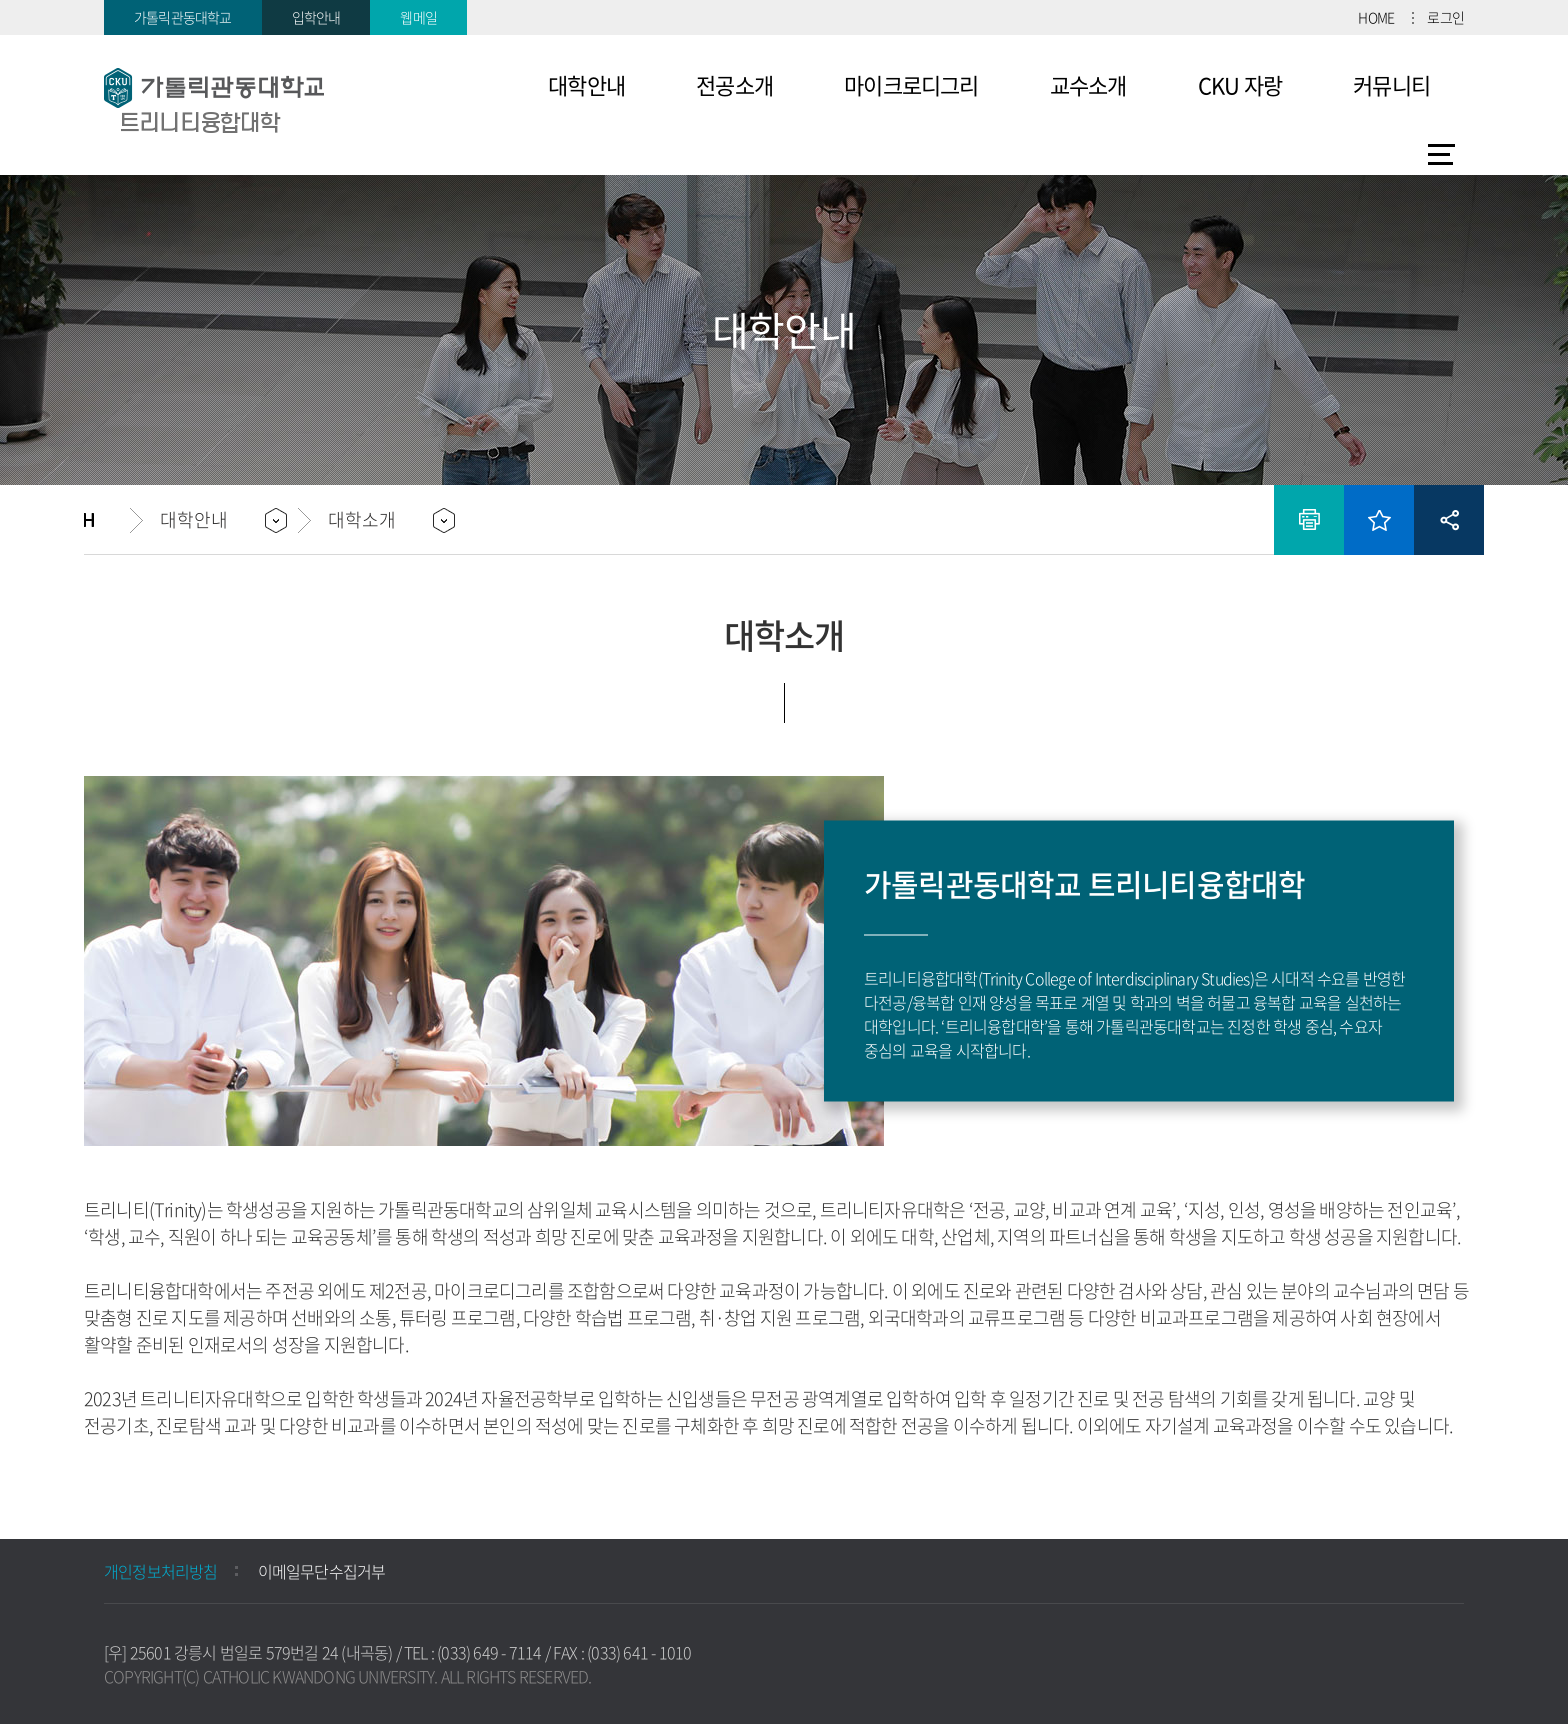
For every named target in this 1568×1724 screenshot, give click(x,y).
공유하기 (1449, 520)
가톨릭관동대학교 (183, 17)
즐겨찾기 (1379, 520)
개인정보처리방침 (161, 1571)
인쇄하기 (1309, 520)
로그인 (1445, 17)
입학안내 (316, 17)
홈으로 (107, 520)
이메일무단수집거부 (322, 1571)
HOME (1376, 17)
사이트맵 (1441, 154)
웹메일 (418, 17)
